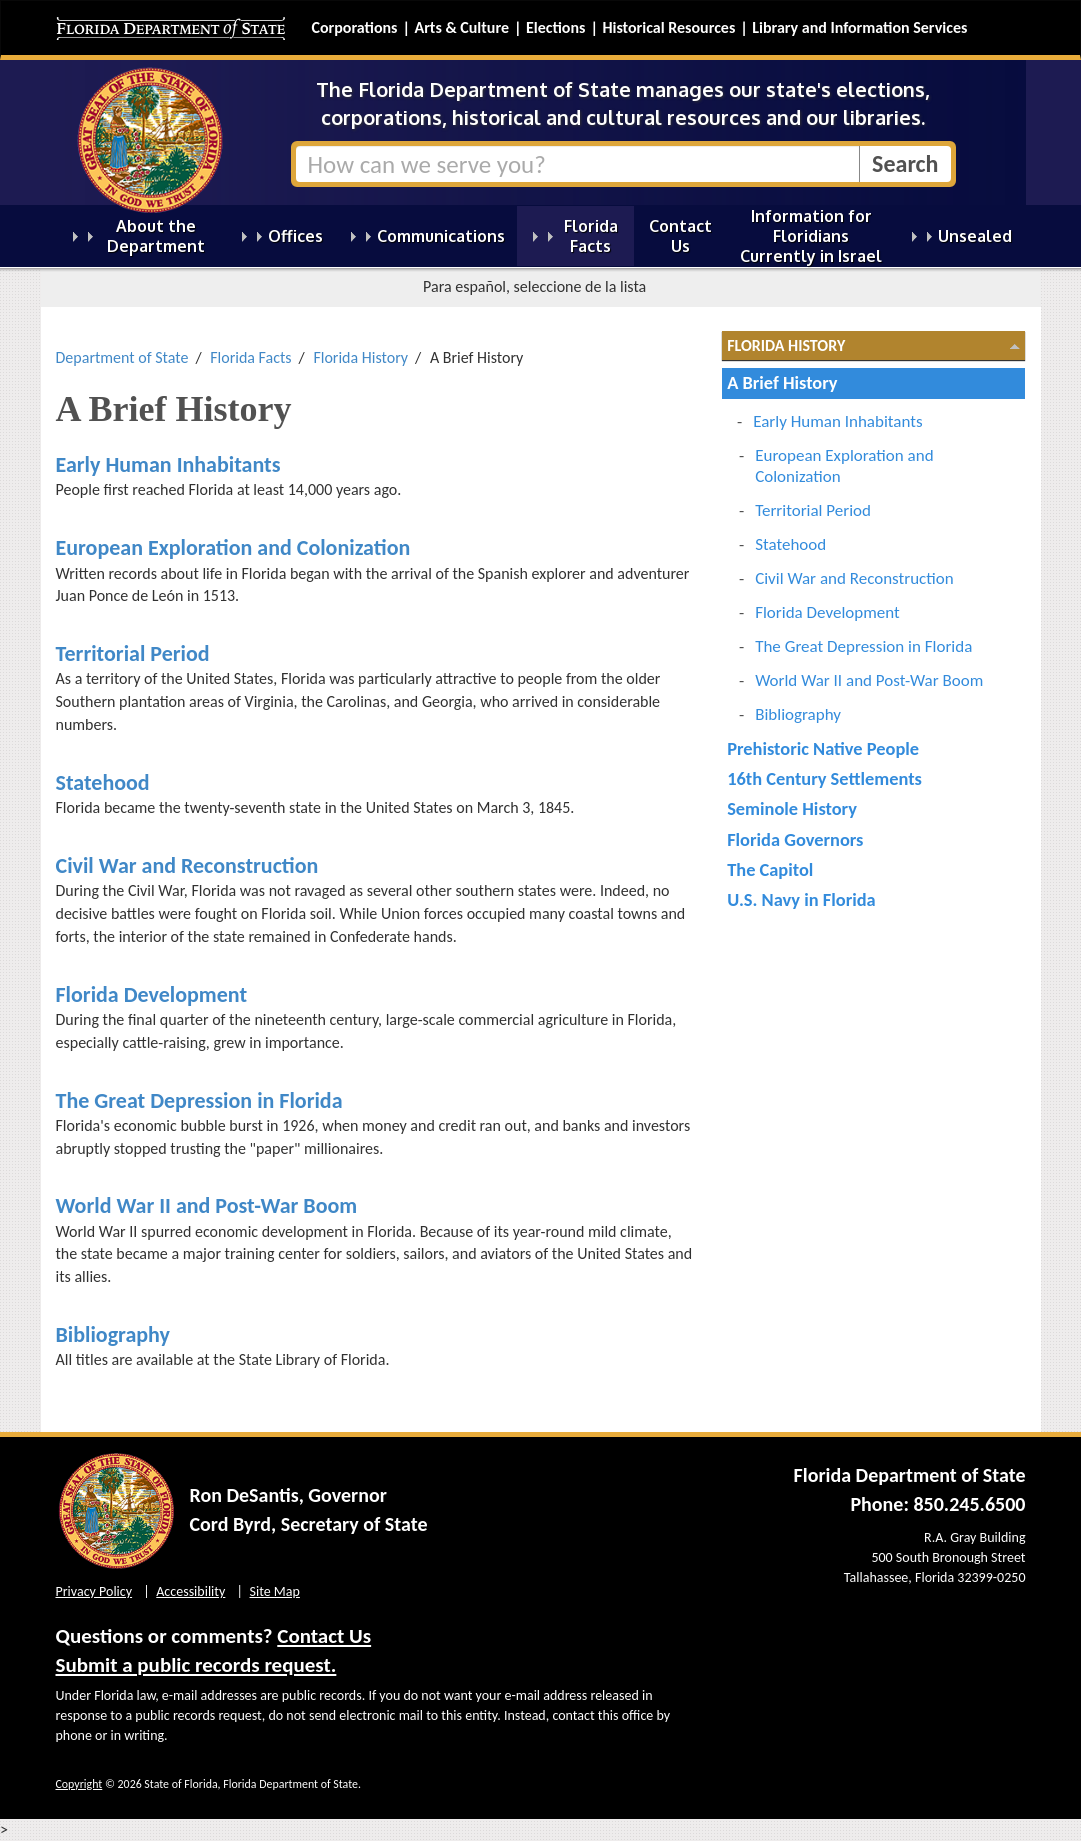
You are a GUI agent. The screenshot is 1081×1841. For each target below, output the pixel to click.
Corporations (355, 27)
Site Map (275, 1591)
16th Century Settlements (824, 778)
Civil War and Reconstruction (187, 865)
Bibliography (113, 1334)
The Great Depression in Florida (199, 1100)
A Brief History (782, 382)
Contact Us (324, 1636)
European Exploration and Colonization (233, 547)
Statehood (103, 782)
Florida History (360, 357)
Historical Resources (668, 27)
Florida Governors (795, 839)
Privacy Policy (94, 1591)
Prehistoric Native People (823, 748)
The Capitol (770, 869)
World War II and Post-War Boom (207, 1205)
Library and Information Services (859, 27)
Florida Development (152, 994)
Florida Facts (250, 357)
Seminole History (792, 808)
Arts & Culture (461, 27)
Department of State (122, 357)
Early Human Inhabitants (168, 464)
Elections (555, 27)
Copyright (79, 1784)
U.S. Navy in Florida (801, 899)
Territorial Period (133, 653)
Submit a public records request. (196, 1665)
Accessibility (190, 1591)
